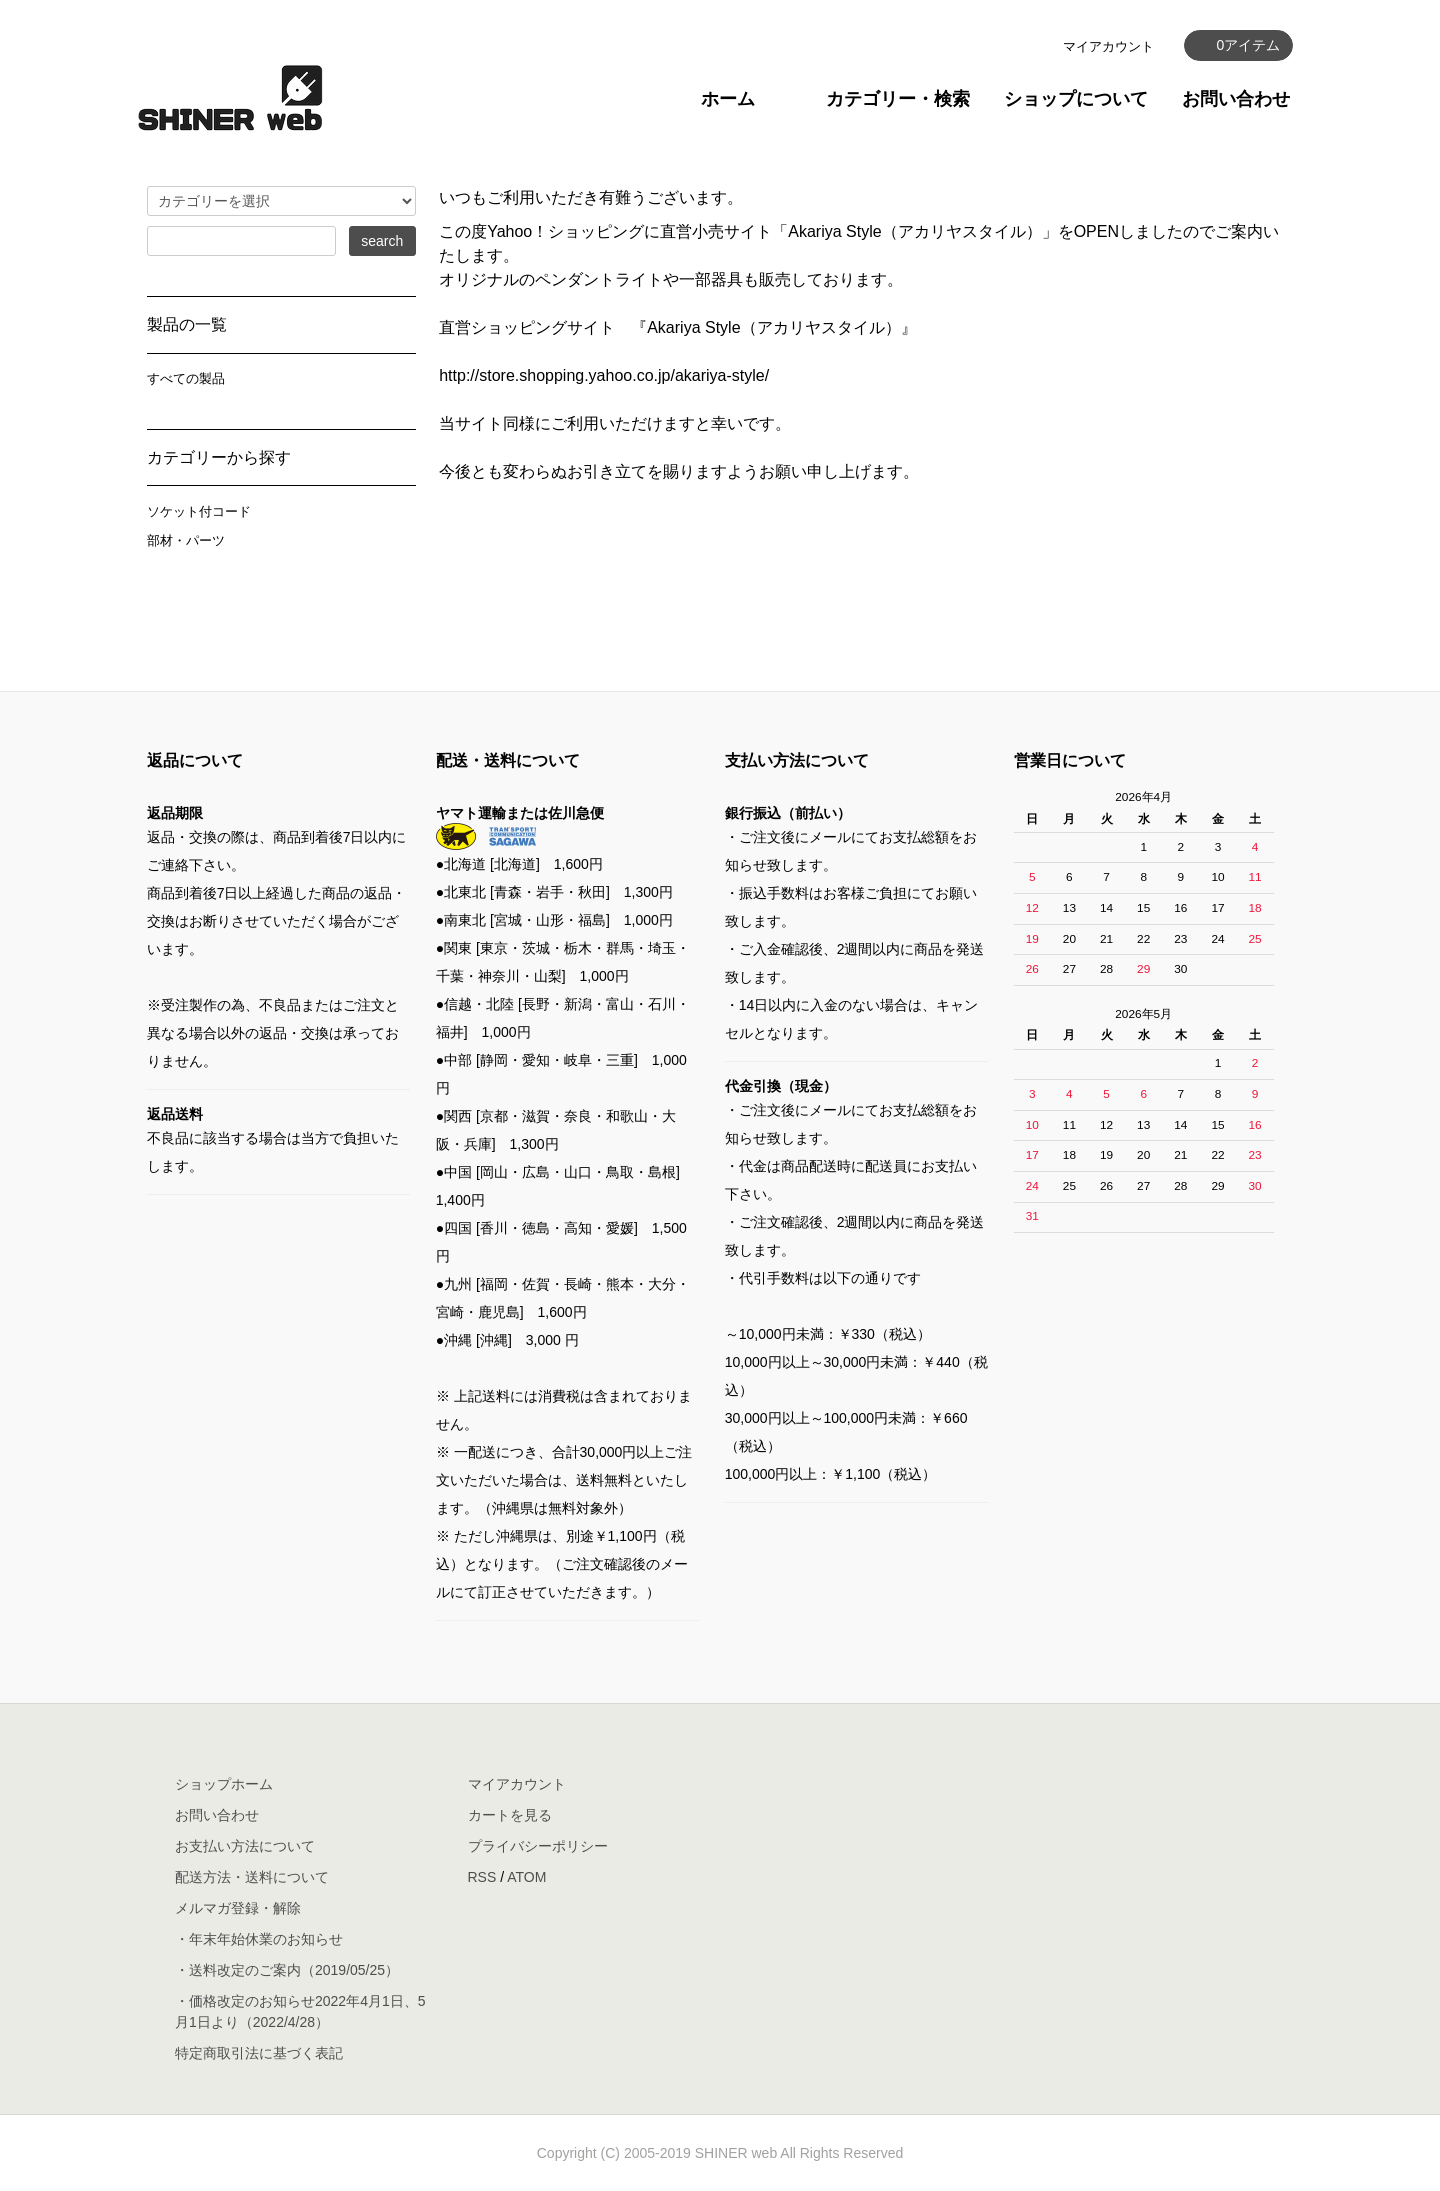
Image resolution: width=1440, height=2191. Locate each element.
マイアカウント (1108, 46)
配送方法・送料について (252, 1877)
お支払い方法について (245, 1846)
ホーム (728, 99)
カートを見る (510, 1815)
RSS (482, 1877)
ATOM (526, 1877)
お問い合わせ (1236, 99)
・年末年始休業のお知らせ (259, 1939)
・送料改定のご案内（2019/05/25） (287, 1970)
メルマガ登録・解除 (238, 1908)
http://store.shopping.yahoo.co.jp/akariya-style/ (604, 375)
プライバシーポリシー (538, 1846)
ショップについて (1076, 99)
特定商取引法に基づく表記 (259, 2053)
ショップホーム (224, 1784)
